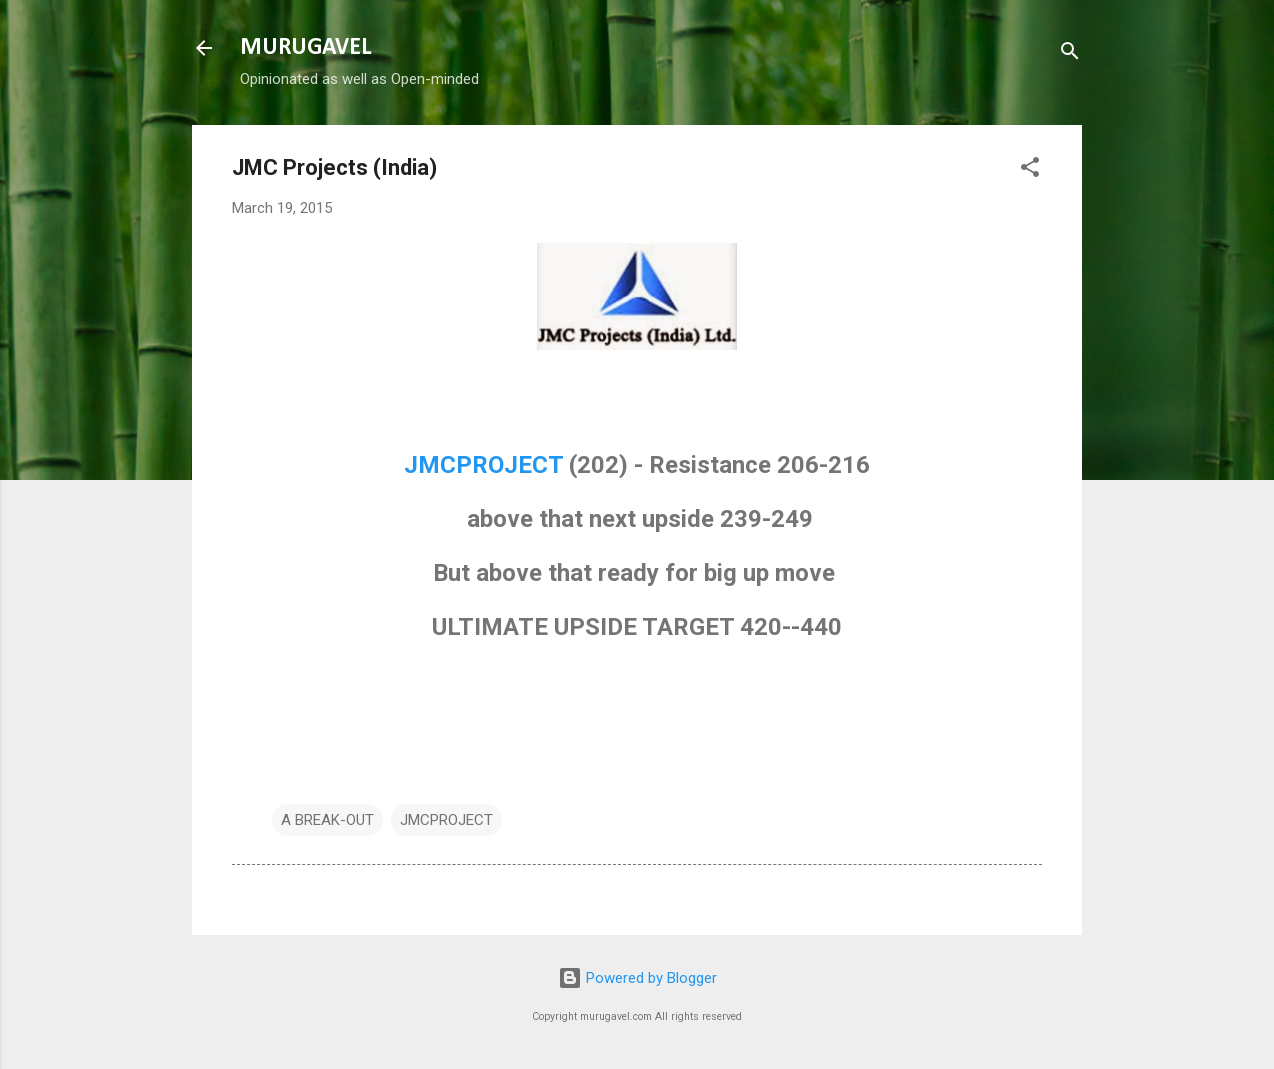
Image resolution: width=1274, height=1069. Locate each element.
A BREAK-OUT (327, 820)
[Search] (1070, 54)
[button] (1030, 170)
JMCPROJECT (483, 465)
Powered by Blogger (637, 978)
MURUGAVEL (305, 48)
